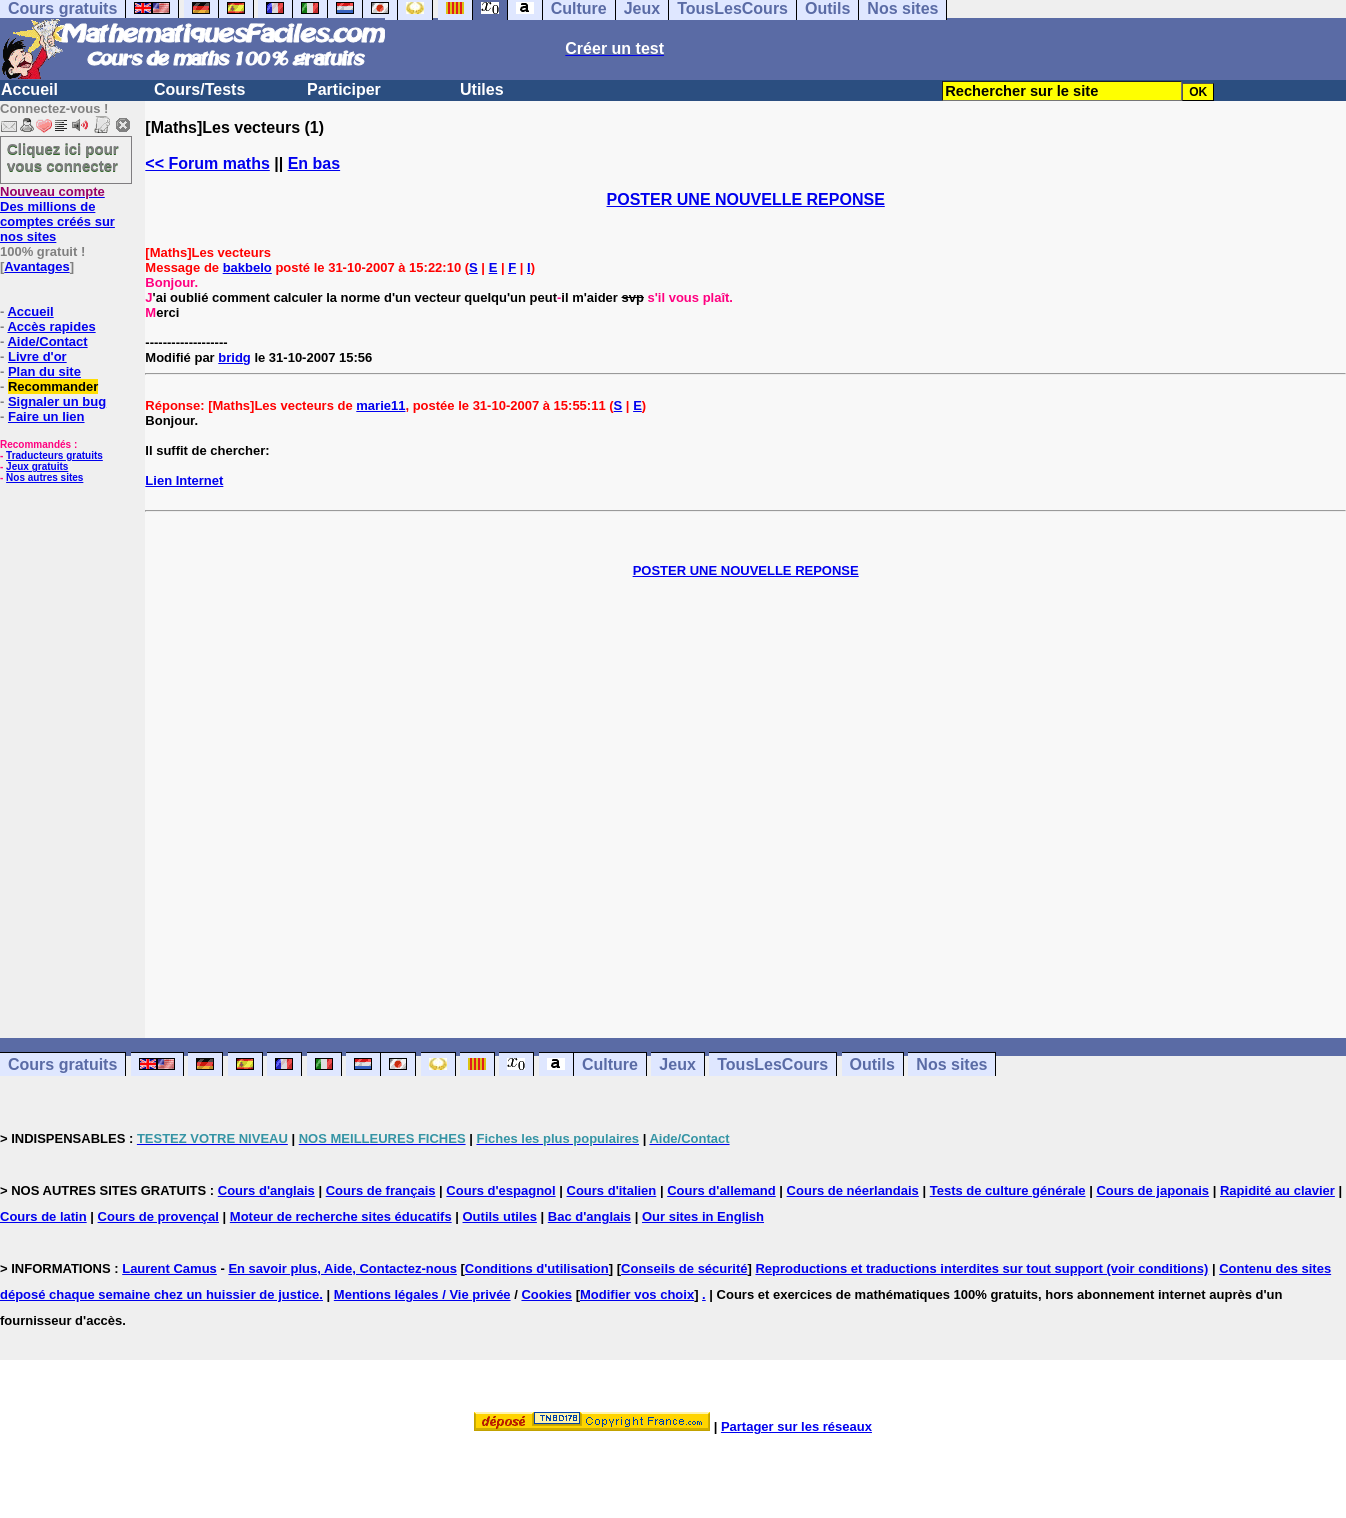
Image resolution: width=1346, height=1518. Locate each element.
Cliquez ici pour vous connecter (63, 157)
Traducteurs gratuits (54, 455)
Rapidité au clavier (1277, 1190)
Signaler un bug (57, 401)
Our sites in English (703, 1216)
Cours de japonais (1152, 1190)
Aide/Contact (47, 341)
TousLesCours (772, 1064)
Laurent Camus (169, 1268)
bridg (234, 357)
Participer (344, 89)
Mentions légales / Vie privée (422, 1294)
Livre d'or (37, 356)
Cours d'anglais (266, 1190)
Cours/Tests (199, 89)
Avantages (36, 266)
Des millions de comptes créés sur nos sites (57, 214)
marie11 (380, 405)
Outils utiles (500, 1216)
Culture (610, 1064)
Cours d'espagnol (500, 1190)
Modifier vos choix (637, 1294)
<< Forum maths (207, 163)
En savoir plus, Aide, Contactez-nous (342, 1268)
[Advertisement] (746, 793)
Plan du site (44, 371)
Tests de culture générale (1008, 1190)
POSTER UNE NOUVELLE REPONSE (746, 199)
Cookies (546, 1294)
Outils (872, 1064)
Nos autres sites (44, 477)
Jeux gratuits (37, 466)
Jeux (677, 1064)
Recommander (53, 386)
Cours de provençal (158, 1216)
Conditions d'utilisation (537, 1268)
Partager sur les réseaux (796, 1426)
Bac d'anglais (589, 1216)
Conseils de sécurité (684, 1268)
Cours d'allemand (721, 1190)
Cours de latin (43, 1216)
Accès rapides (51, 326)
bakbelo (247, 267)
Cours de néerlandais (853, 1190)
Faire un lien (46, 416)
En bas (314, 163)
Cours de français (381, 1190)
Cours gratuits (62, 1064)
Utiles (482, 89)
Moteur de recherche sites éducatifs (341, 1216)
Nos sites (951, 1064)
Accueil (29, 89)
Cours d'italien (612, 1190)
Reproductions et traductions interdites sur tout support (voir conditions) (981, 1268)
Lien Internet (184, 480)
